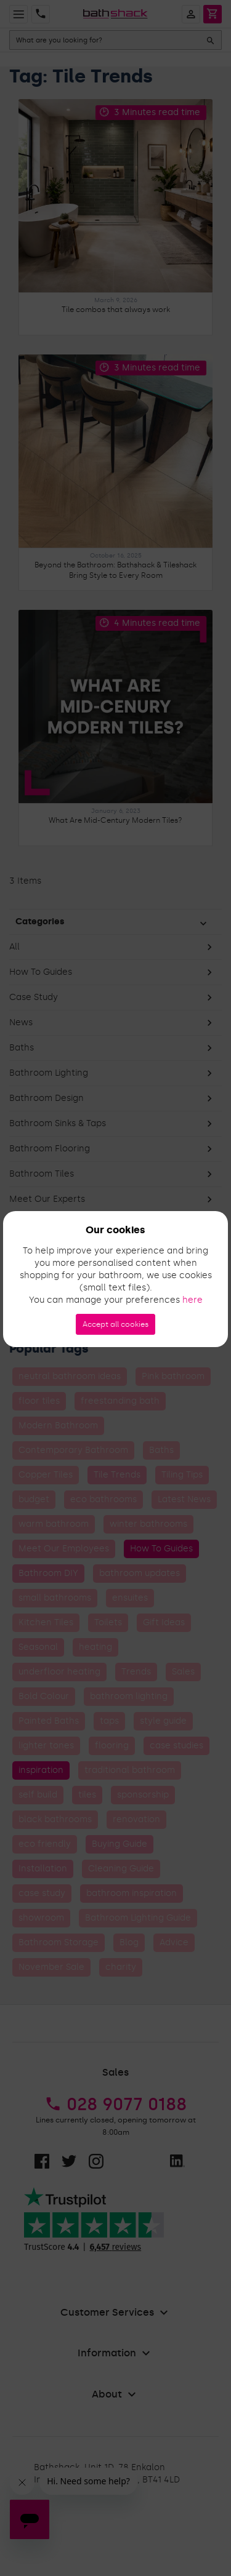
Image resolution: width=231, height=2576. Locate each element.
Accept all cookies (115, 1324)
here (192, 1300)
